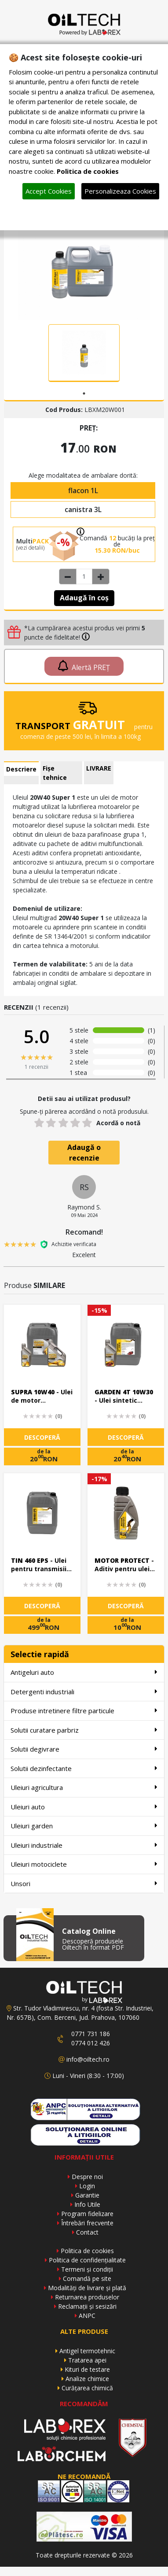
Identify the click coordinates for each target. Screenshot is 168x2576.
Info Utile (87, 2204)
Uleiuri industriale (84, 1845)
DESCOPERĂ (42, 1437)
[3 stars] (63, 1123)
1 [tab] (84, 393)
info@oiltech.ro (88, 2059)
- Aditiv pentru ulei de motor (124, 1565)
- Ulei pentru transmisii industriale (38, 1565)
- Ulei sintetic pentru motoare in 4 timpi (124, 1397)
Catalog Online (89, 1931)
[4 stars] (75, 1123)
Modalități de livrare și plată (87, 2288)
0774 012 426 (90, 2043)
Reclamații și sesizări (87, 2306)
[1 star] (39, 1123)
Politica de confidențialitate (87, 2260)
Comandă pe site (87, 2278)
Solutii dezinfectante (84, 1768)
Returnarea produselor (87, 2297)
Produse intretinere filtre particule (84, 1710)
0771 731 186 (90, 2033)
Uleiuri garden (84, 1825)
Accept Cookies (49, 191)
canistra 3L (83, 509)
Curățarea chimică (87, 2388)
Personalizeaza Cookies (120, 191)
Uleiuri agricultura (84, 1787)
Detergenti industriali (84, 1691)
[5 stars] (87, 1123)
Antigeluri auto (84, 1672)
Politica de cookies (87, 2251)
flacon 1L (83, 490)
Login (87, 2186)
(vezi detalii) (30, 547)
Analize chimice (87, 2378)
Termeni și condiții (87, 2269)
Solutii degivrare (84, 1748)
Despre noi (87, 2176)
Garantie (87, 2195)
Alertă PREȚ (84, 666)
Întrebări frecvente (87, 2223)
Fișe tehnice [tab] (55, 773)
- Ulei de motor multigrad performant (42, 1397)
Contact (87, 2232)
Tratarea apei (87, 2360)
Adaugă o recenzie (84, 1152)
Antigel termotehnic (87, 2351)
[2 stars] (51, 1123)
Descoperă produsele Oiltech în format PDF (93, 1944)
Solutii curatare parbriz (84, 1729)
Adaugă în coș (84, 598)
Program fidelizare (87, 2213)
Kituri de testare (87, 2369)
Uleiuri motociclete (84, 1863)
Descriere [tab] (21, 769)
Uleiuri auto (84, 1806)
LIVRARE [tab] (98, 768)
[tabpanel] (84, 353)
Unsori (84, 1883)
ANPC (87, 2315)
